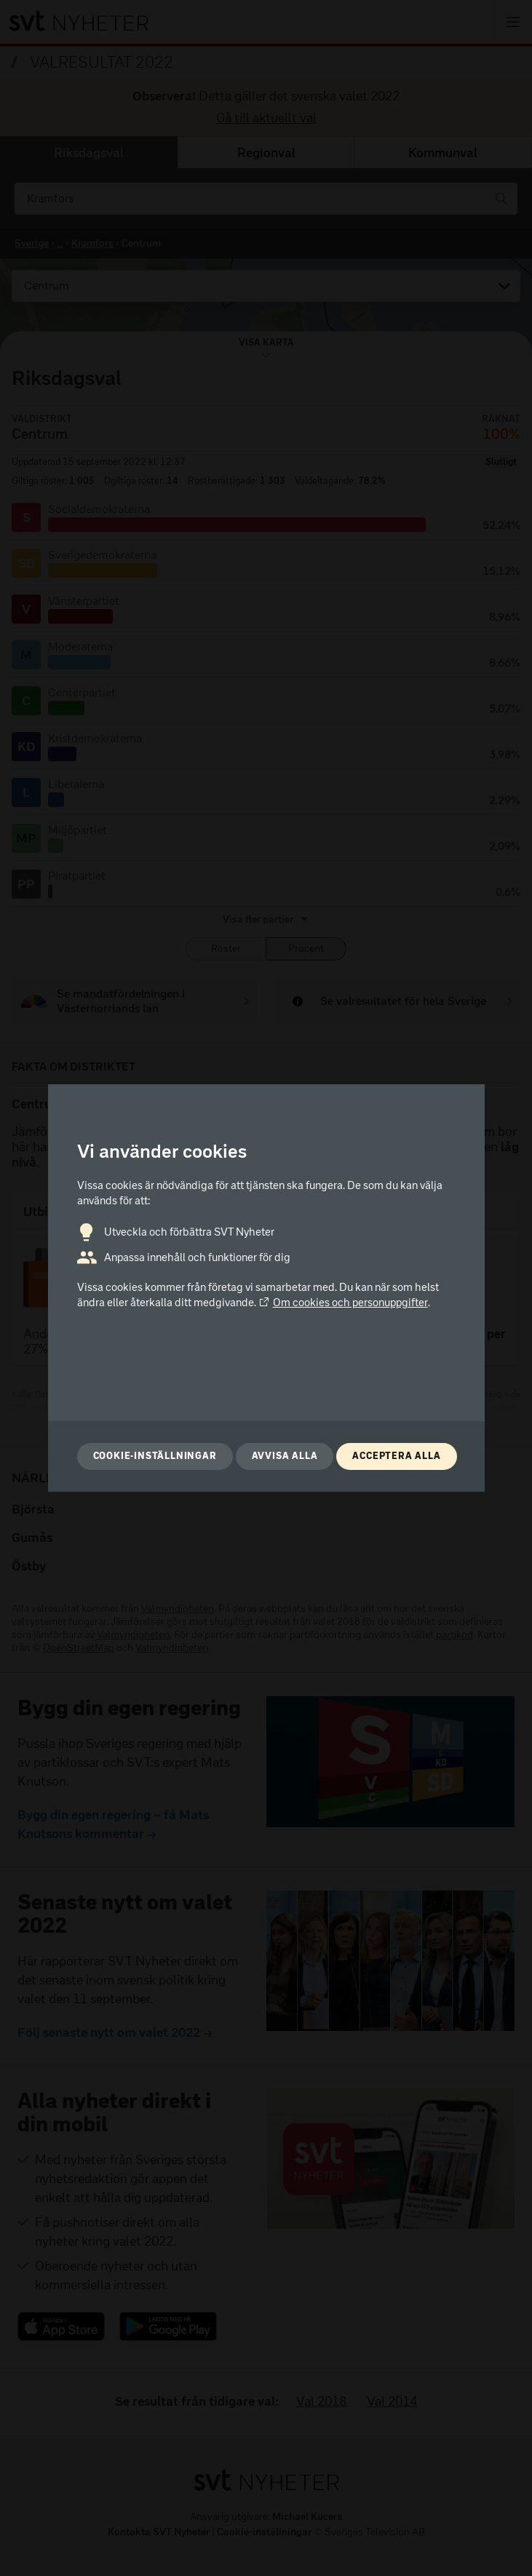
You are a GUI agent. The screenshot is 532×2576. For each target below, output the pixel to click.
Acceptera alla (396, 1455)
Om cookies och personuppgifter (343, 1302)
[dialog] (266, 1288)
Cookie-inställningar (155, 1455)
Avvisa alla (285, 1455)
